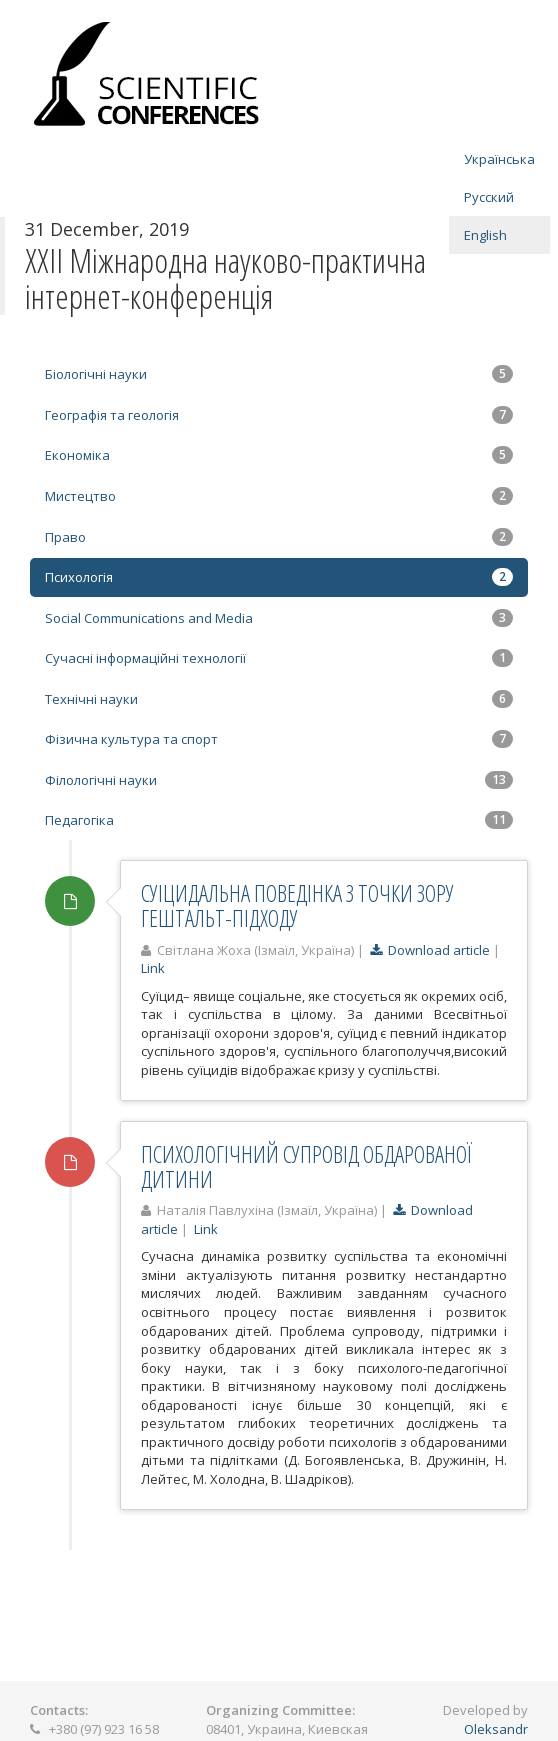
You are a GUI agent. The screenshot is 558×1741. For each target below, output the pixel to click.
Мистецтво (279, 496)
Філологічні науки (279, 780)
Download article (430, 950)
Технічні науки (279, 699)
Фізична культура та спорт (279, 739)
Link (153, 968)
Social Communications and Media (279, 618)
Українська (499, 159)
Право (279, 537)
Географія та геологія (279, 415)
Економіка (279, 455)
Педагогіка (279, 820)
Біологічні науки (279, 374)
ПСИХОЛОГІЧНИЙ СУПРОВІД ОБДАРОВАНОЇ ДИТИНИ (306, 1166)
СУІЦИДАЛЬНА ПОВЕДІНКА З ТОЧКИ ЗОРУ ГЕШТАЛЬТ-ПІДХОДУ (297, 905)
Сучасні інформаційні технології (279, 658)
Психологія (279, 577)
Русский (489, 197)
